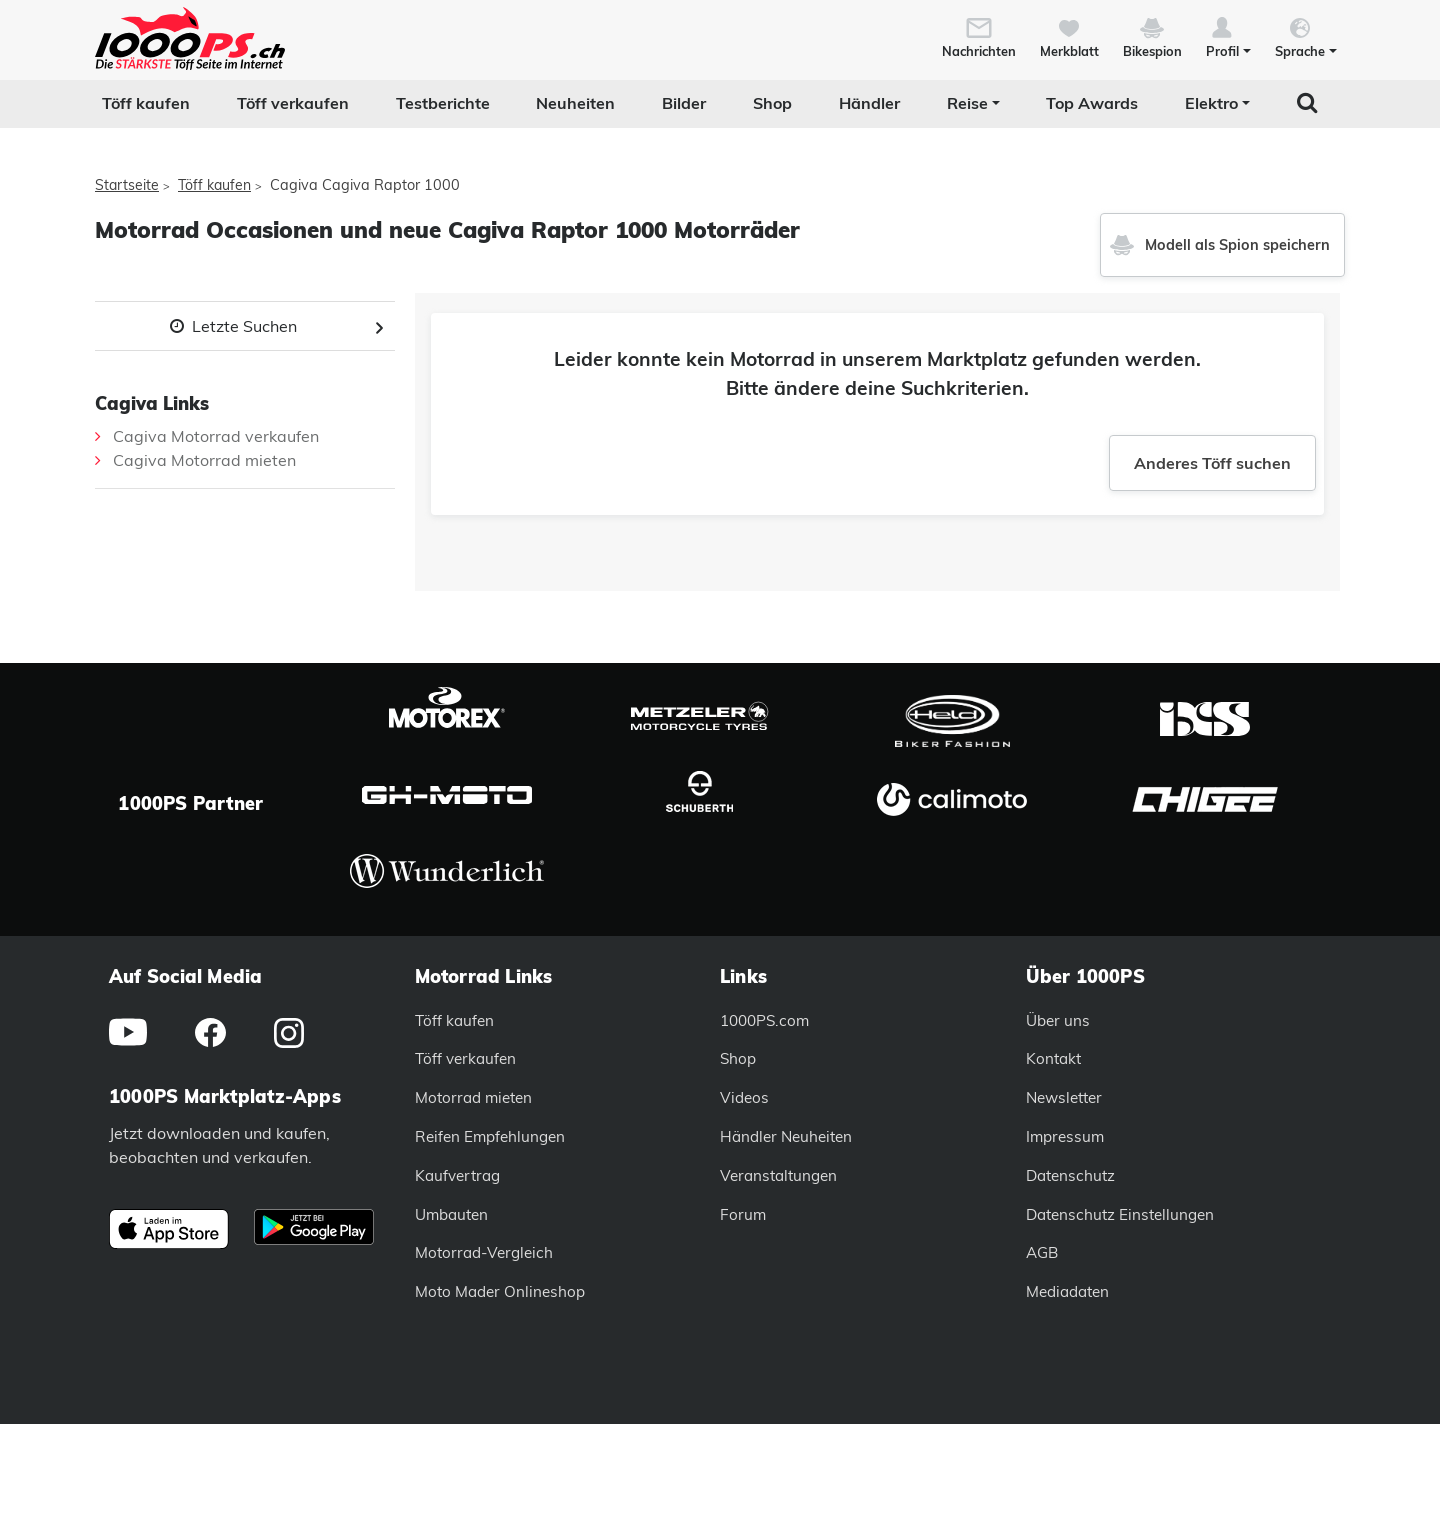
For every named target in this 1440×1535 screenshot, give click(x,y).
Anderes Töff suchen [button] (1212, 463)
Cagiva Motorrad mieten (204, 460)
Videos (744, 1097)
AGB (1042, 1252)
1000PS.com (764, 1020)
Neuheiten (575, 103)
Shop (772, 103)
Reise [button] (967, 103)
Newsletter (1064, 1097)
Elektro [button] (1211, 103)
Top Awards (1092, 103)
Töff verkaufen (293, 103)
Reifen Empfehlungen (490, 1136)
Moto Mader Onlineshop (500, 1291)
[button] (1228, 36)
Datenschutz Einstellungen (1120, 1214)
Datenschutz (1070, 1175)
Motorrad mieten (473, 1097)
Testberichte (443, 103)
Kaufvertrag (457, 1175)
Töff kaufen (146, 103)
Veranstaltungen (778, 1175)
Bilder (684, 103)
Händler (869, 103)
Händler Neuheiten (786, 1136)
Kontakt (1053, 1058)
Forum (743, 1214)
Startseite (127, 185)
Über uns (1058, 1020)
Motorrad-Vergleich (484, 1252)
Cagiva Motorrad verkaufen (216, 436)
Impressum (1065, 1136)
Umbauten (451, 1214)
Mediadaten (1067, 1291)
